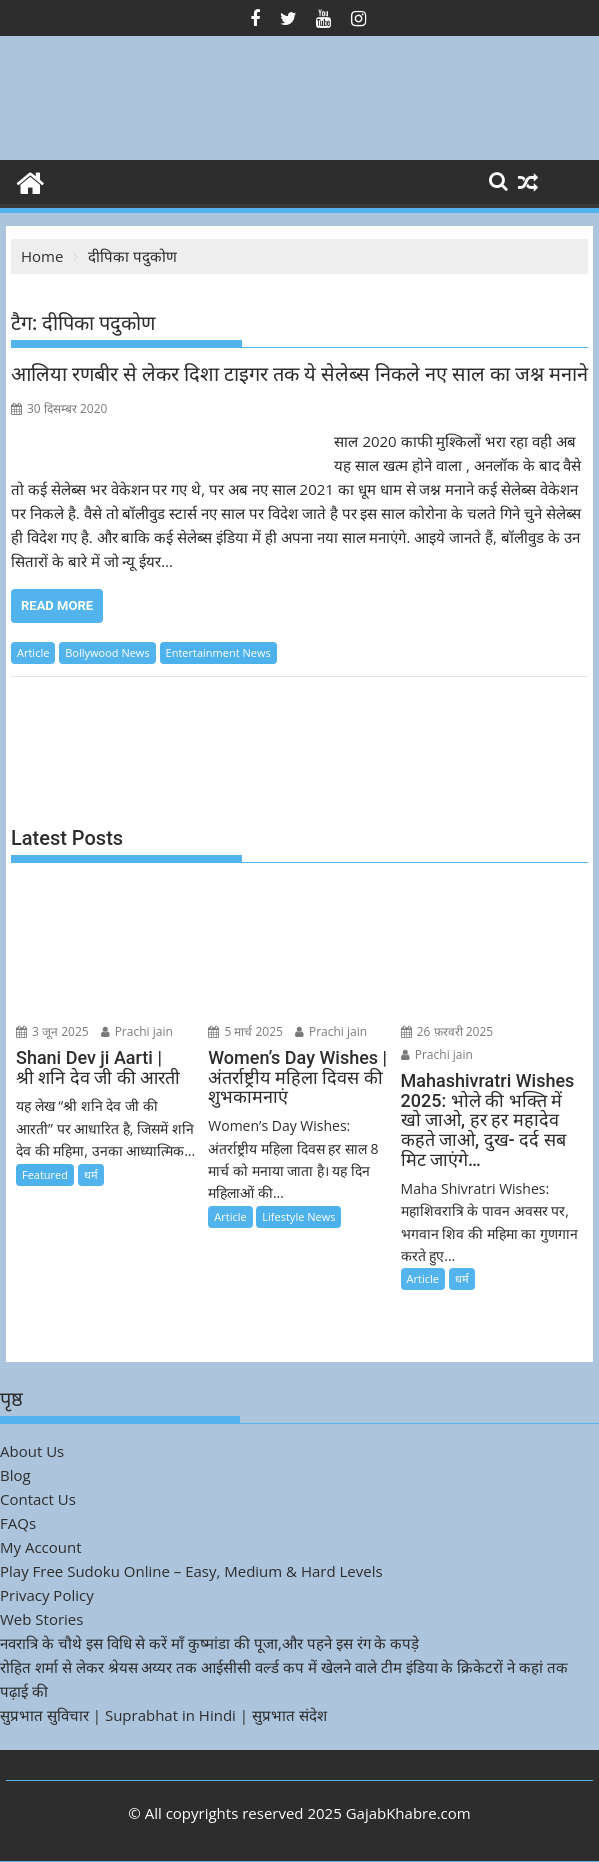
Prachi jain (137, 1031)
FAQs (18, 1523)
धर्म (91, 1174)
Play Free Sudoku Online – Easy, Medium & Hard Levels (191, 1571)
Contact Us (38, 1499)
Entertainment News (218, 652)
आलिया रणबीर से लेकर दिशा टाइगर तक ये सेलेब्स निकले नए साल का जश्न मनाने (299, 374)
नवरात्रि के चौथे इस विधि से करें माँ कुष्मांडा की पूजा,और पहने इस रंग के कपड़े (209, 1643)
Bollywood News (107, 652)
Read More (57, 605)
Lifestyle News (298, 1216)
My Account (41, 1547)
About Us (32, 1451)
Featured (45, 1174)
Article (33, 652)
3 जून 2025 (52, 1031)
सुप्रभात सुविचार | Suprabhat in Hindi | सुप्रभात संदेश (163, 1715)
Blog (15, 1475)
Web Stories (41, 1619)
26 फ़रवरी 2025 (447, 1031)
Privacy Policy (47, 1595)
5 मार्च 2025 (245, 1031)
